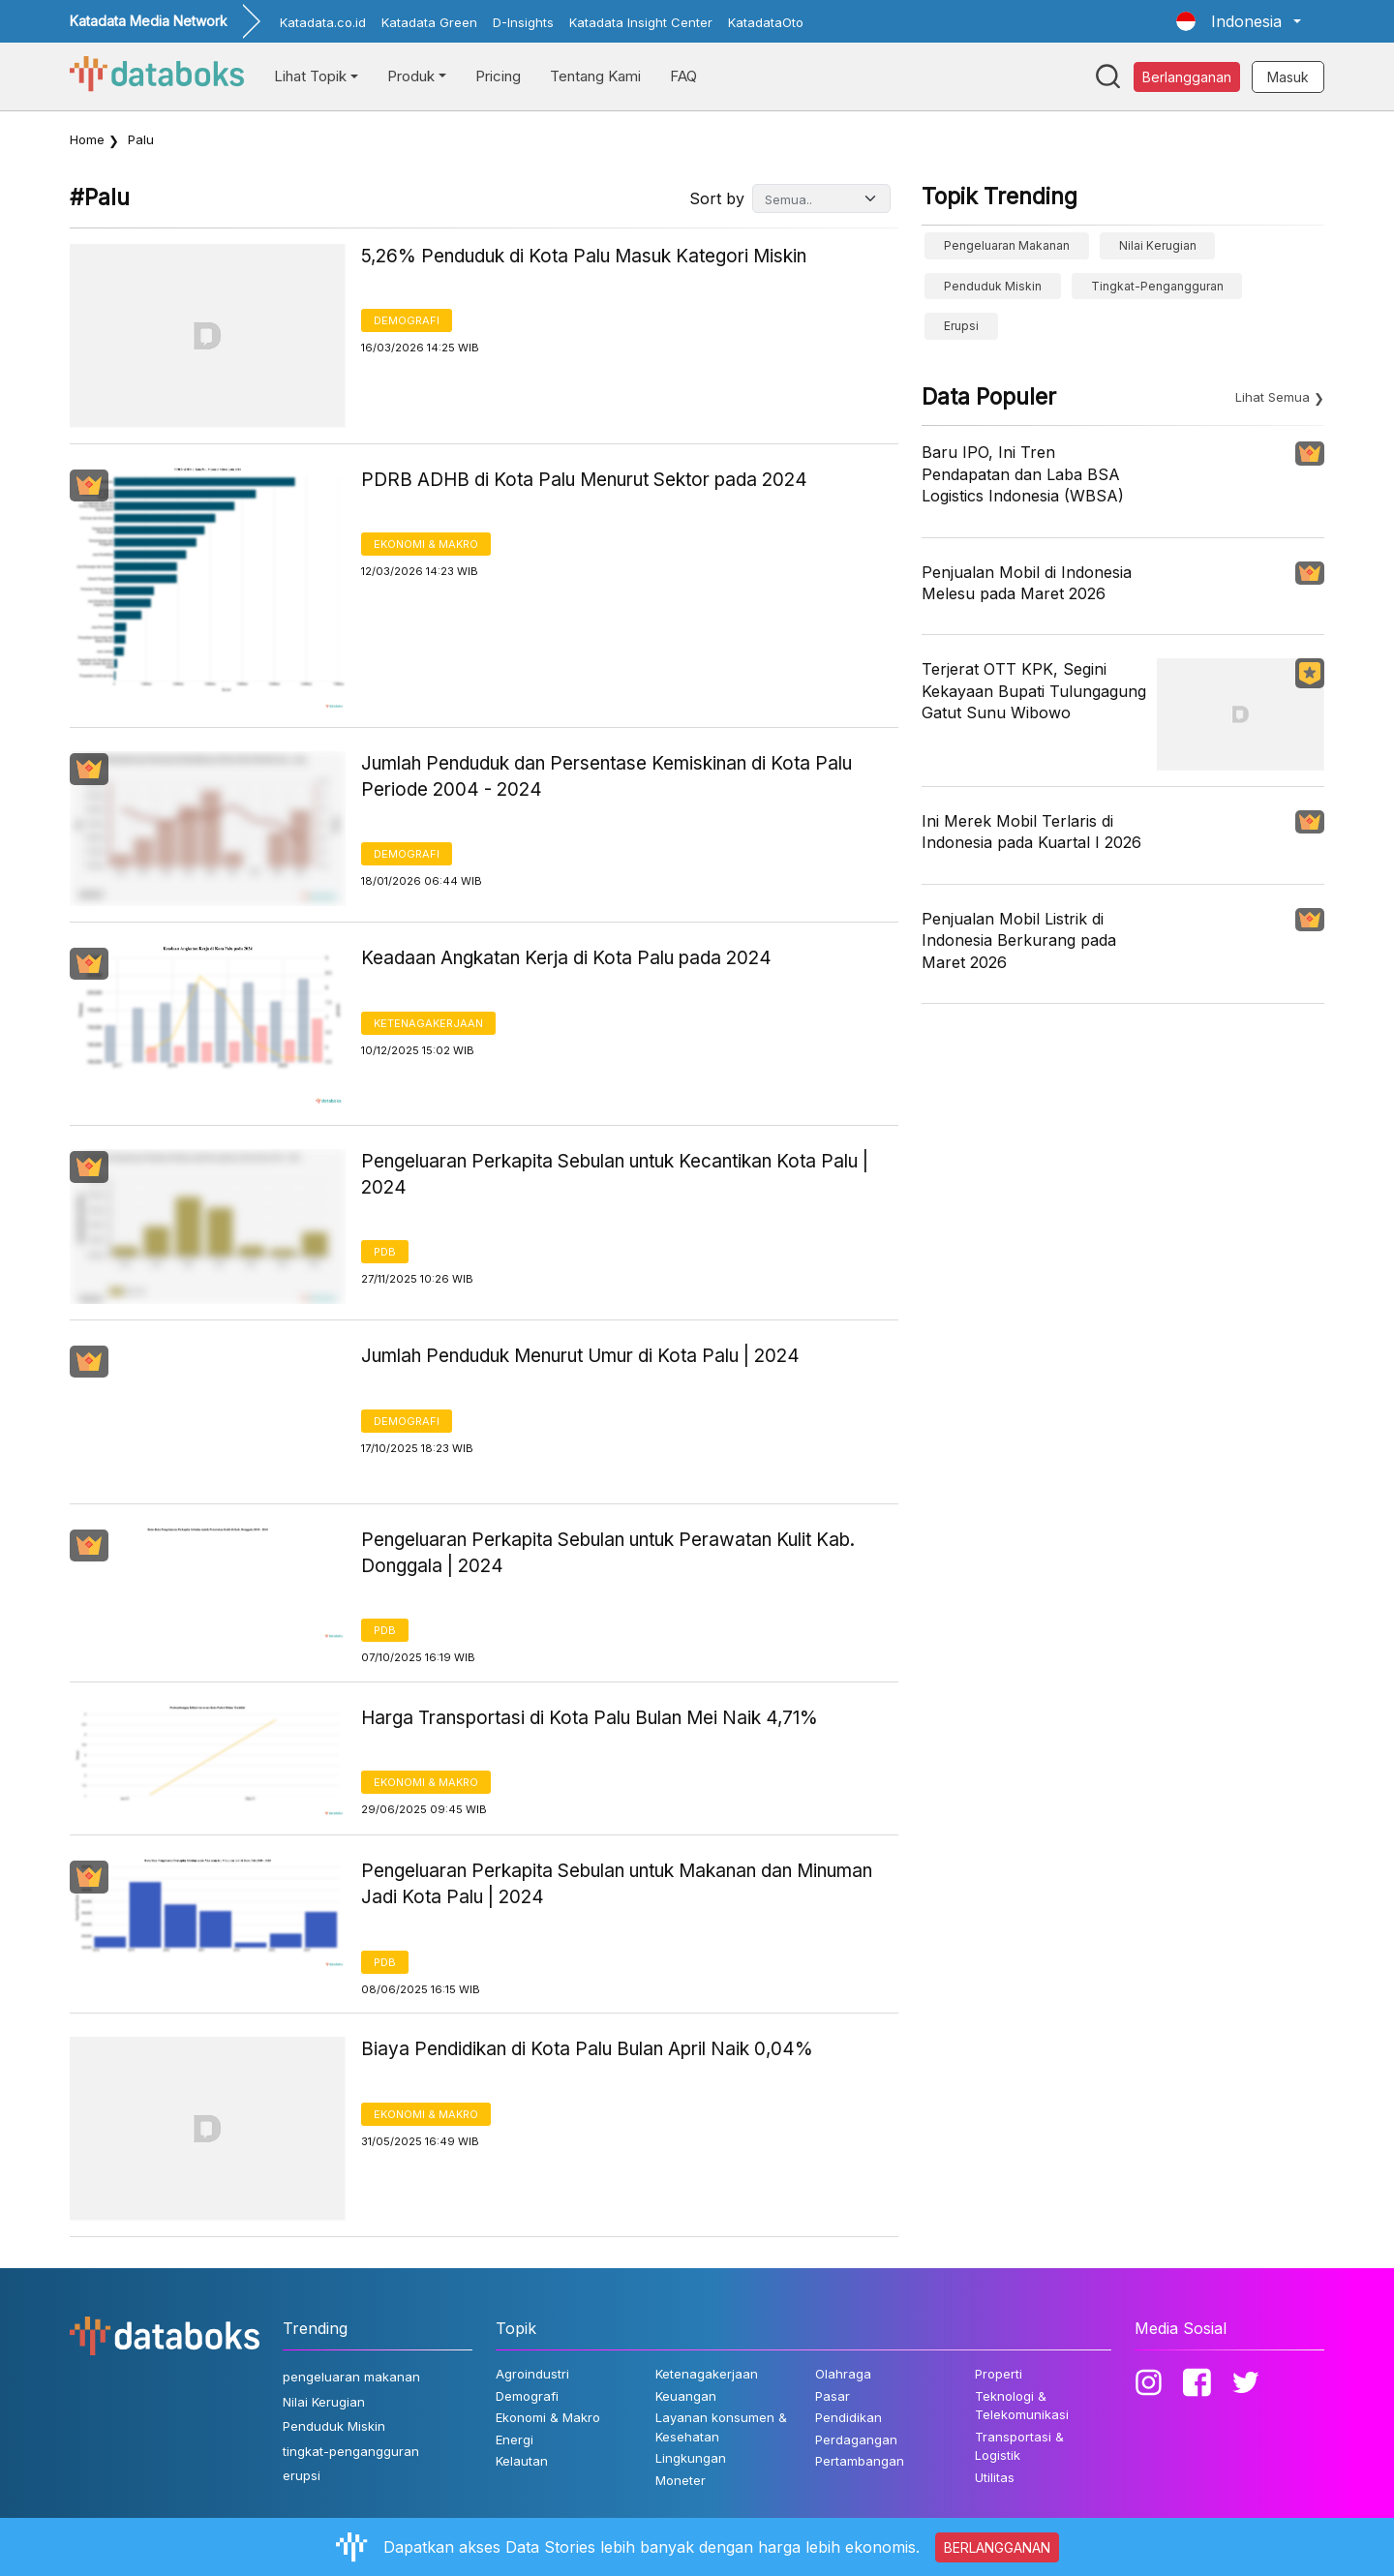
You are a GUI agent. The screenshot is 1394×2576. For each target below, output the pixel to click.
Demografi (406, 320)
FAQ (683, 76)
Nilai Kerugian (1158, 245)
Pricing (498, 76)
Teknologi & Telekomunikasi (1022, 2405)
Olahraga (843, 2373)
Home (87, 139)
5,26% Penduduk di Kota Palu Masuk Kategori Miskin (583, 256)
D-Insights (523, 22)
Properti (998, 2373)
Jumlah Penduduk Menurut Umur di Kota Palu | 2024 (580, 1356)
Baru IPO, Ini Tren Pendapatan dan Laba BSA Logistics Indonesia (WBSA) (1023, 473)
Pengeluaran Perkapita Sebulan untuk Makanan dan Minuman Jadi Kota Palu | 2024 (616, 1884)
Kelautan (522, 2461)
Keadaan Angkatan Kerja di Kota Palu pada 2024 (566, 958)
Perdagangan (856, 2439)
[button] (1238, 21)
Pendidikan (848, 2417)
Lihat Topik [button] (310, 76)
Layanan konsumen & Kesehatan (721, 2426)
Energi (514, 2439)
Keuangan (685, 2396)
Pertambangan (859, 2461)
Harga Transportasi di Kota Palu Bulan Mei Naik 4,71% (589, 1718)
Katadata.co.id (323, 22)
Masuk (1288, 77)
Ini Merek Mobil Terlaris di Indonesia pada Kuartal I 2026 (1031, 831)
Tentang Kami (595, 76)
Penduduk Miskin (993, 286)
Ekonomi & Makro (426, 544)
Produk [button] (411, 76)
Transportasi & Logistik (1019, 2446)
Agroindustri (532, 2373)
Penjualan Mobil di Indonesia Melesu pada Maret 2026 (1027, 582)
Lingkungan (690, 2458)
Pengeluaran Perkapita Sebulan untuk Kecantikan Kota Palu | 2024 (614, 1174)
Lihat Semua (1272, 397)
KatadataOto (765, 22)
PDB (385, 1251)
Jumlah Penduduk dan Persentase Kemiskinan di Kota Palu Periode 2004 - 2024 (606, 776)
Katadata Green (429, 22)
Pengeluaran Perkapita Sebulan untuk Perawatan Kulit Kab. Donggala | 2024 (608, 1553)
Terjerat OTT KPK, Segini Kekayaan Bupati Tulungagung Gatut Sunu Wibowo (1034, 690)
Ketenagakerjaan (428, 1023)
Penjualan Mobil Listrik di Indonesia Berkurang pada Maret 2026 (1019, 940)
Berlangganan (1186, 77)
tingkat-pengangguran (1157, 286)
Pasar (832, 2396)
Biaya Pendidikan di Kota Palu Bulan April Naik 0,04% (587, 2049)
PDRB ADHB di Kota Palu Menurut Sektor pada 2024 (584, 480)
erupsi (961, 325)
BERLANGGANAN (997, 2547)
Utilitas (995, 2477)
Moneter (680, 2480)
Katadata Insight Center (640, 22)
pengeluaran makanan (1007, 245)
